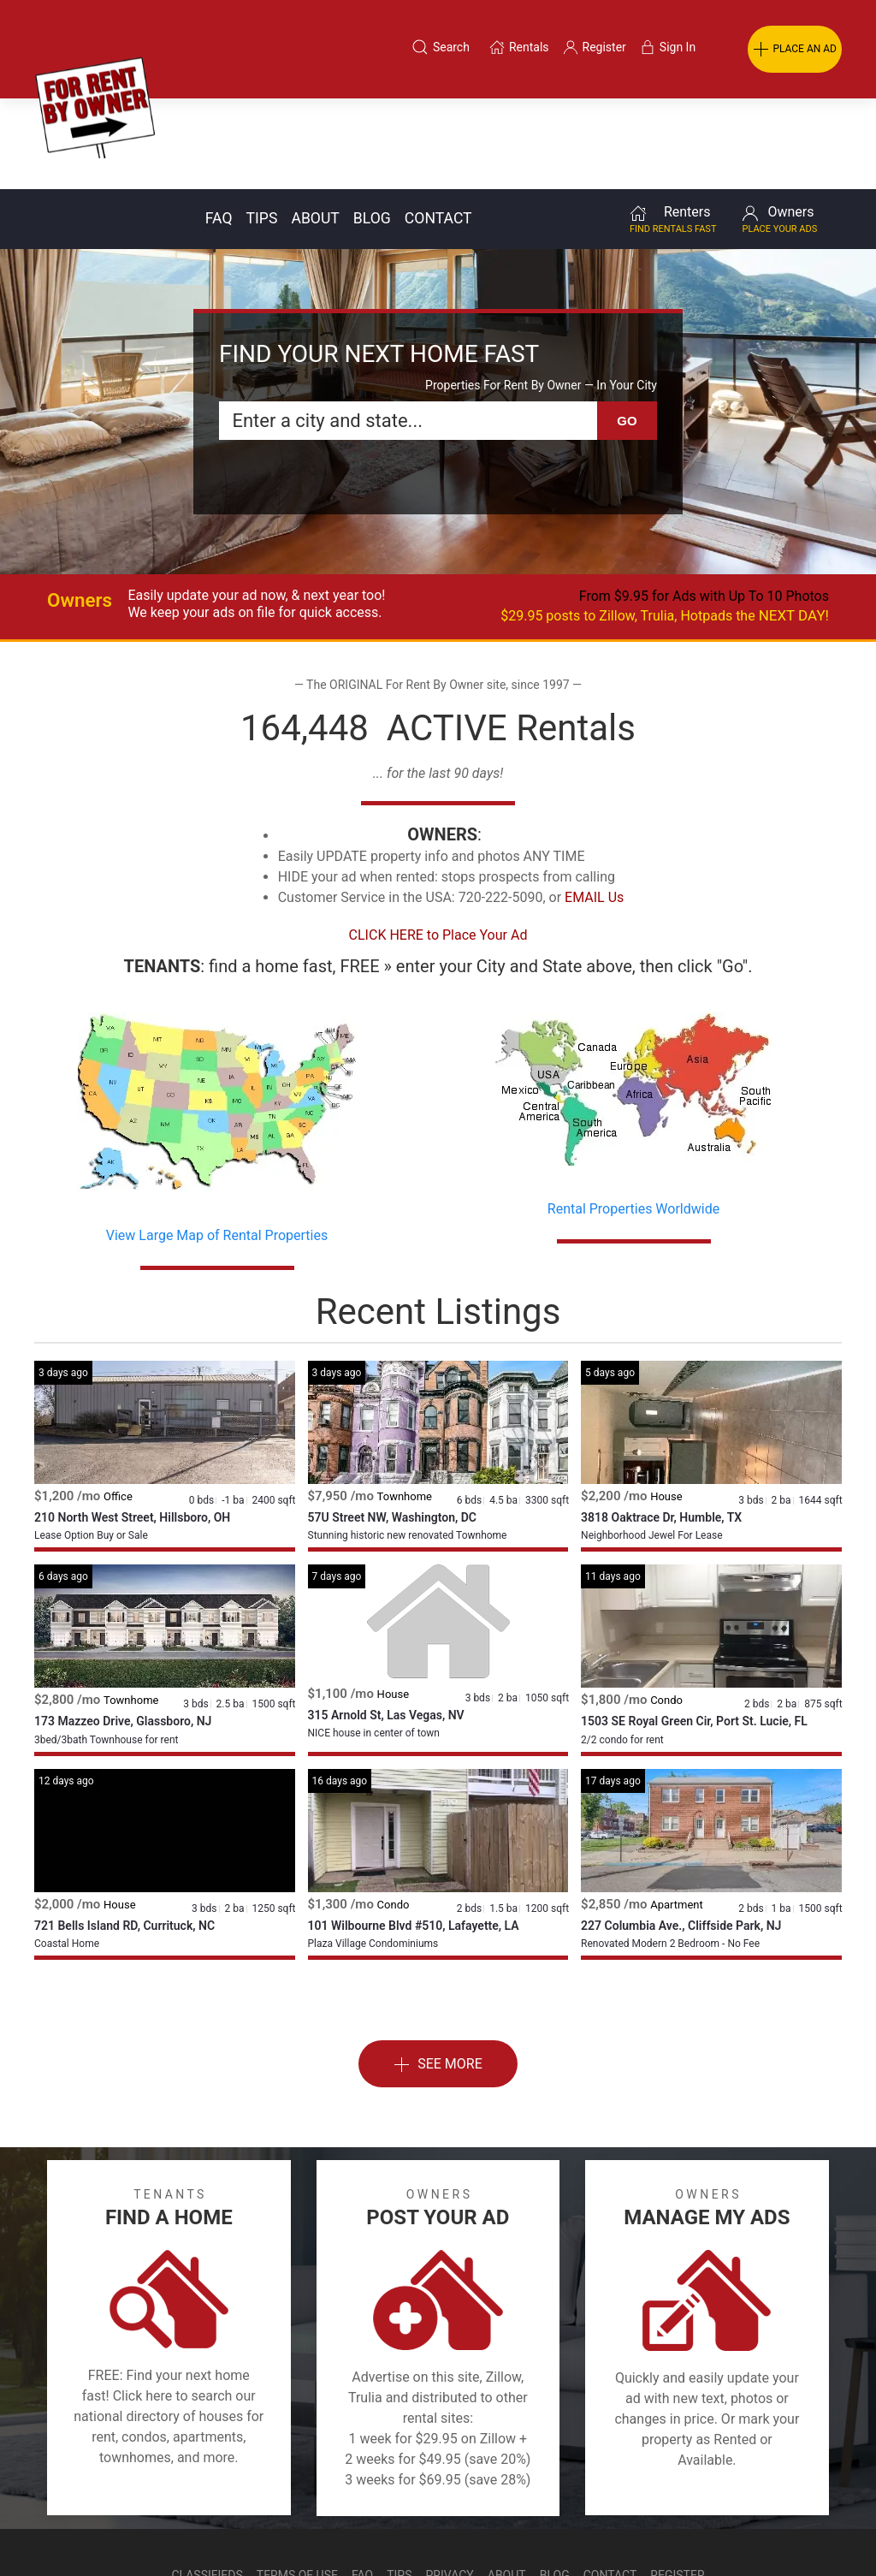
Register (677, 2484)
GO (626, 330)
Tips (262, 127)
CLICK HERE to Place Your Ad (438, 844)
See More (438, 1974)
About (315, 127)
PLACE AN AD (795, 49)
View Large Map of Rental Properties (217, 1145)
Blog (372, 127)
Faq (219, 127)
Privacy (450, 2484)
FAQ (362, 2484)
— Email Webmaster (810, 2528)
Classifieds (206, 2484)
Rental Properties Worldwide (633, 1118)
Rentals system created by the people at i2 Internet (619, 2528)
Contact (438, 127)
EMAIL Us (594, 806)
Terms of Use (297, 2484)
